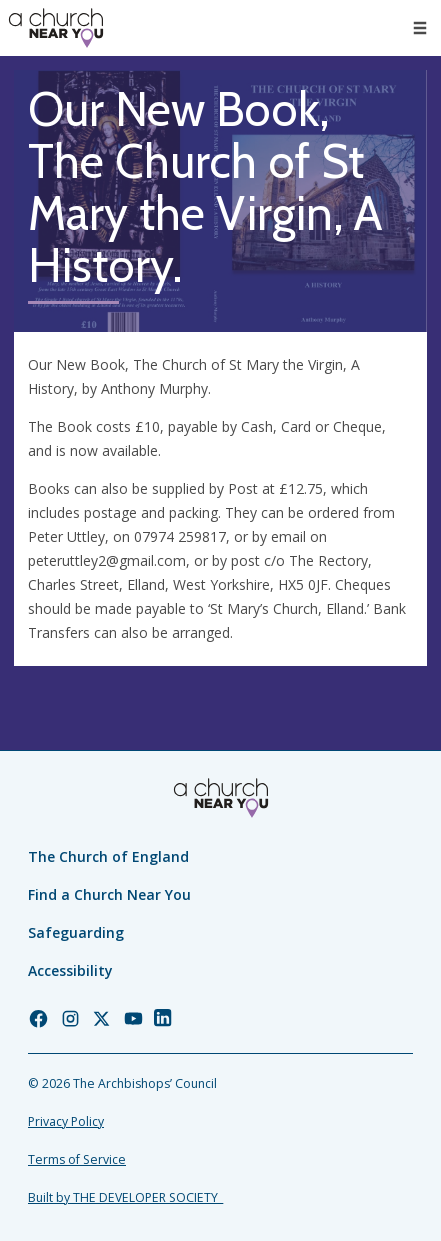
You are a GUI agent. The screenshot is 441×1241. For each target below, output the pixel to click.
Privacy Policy (66, 1121)
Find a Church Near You (109, 894)
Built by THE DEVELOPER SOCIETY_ (125, 1197)
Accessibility (70, 970)
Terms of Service (77, 1159)
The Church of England (108, 856)
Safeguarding (76, 932)
